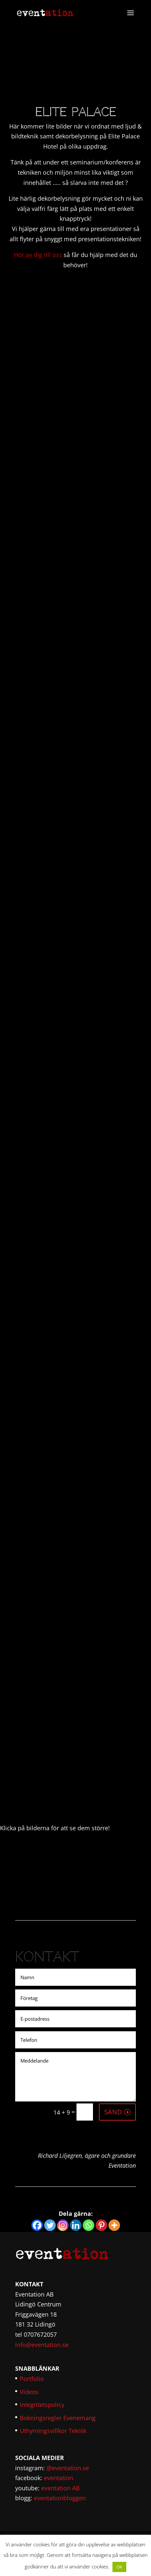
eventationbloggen (60, 2498)
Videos (29, 2392)
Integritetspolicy (42, 2405)
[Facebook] (37, 2225)
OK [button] (119, 2567)
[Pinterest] (101, 2225)
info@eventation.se (42, 2345)
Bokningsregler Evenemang (58, 2418)
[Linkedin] (75, 2225)
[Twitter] (50, 2225)
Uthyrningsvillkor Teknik (53, 2431)
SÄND (113, 2111)
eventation (58, 2478)
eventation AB (60, 2488)
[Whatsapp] (88, 2225)
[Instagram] (63, 2225)
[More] (114, 2225)
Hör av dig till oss (38, 255)
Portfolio (32, 2379)
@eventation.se (67, 2468)
